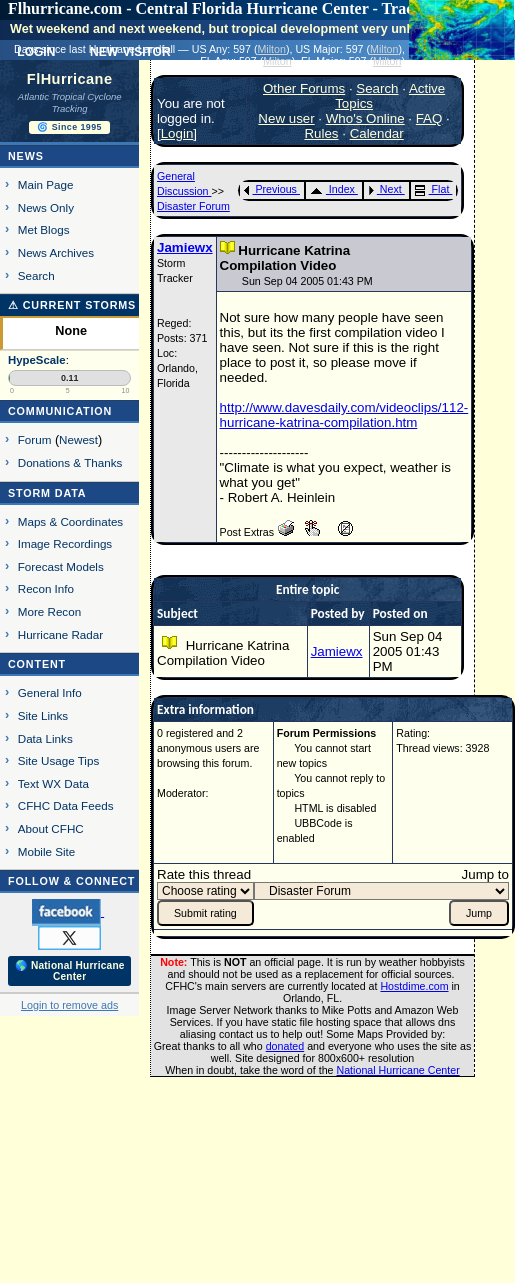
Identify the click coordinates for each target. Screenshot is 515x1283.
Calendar (377, 133)
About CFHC (51, 828)
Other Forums (304, 88)
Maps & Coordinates (70, 521)
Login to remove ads (69, 1005)
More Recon (49, 611)
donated (285, 1046)
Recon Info (46, 588)
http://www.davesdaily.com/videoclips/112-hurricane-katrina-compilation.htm (344, 415)
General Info (50, 692)
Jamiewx (185, 247)
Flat (432, 189)
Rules (321, 133)
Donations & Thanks (70, 462)
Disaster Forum (193, 206)
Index (332, 189)
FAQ (429, 118)
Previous (270, 189)
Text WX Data (53, 783)
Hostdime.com (414, 986)
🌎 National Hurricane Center (70, 971)
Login (177, 133)
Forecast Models (61, 566)
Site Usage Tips (59, 760)
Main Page (46, 184)
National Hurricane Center (398, 1070)
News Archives (56, 252)
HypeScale (37, 360)
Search (36, 275)
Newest (78, 439)
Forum (35, 439)
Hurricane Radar (60, 634)
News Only (46, 207)
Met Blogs (44, 229)
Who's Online (365, 118)
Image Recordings (65, 543)
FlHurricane (70, 79)
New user (286, 118)
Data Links (45, 738)
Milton (271, 49)
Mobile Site (47, 851)
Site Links (43, 715)
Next (385, 189)
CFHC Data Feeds (66, 805)
